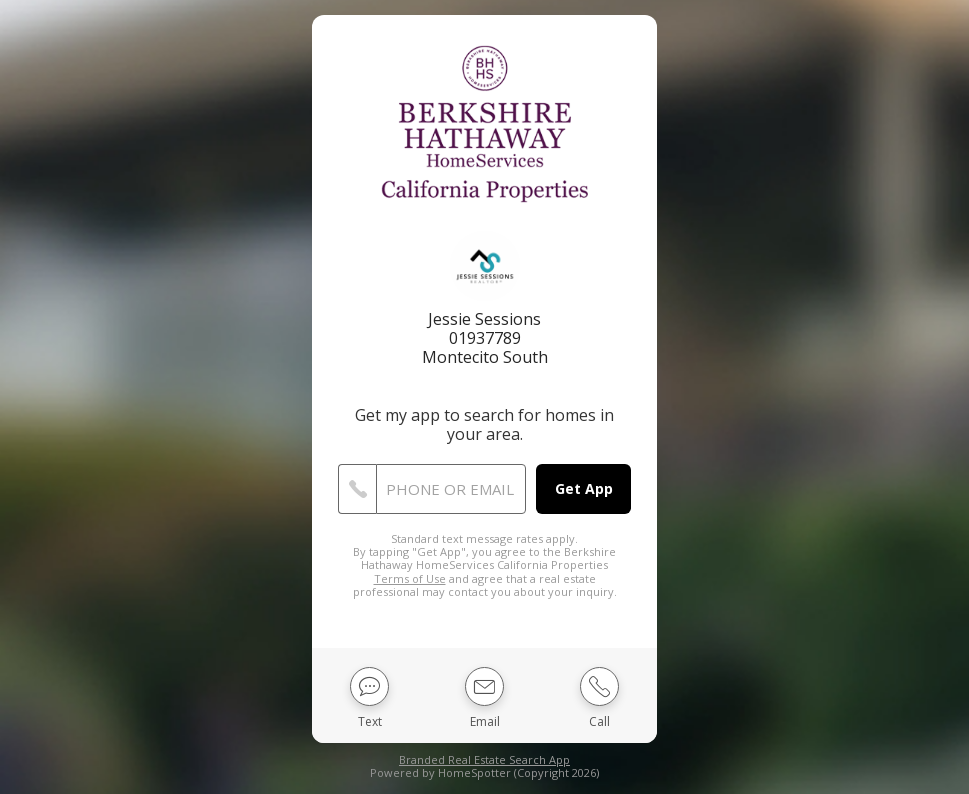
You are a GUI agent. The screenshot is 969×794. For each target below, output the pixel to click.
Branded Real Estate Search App (484, 759)
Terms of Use (410, 578)
